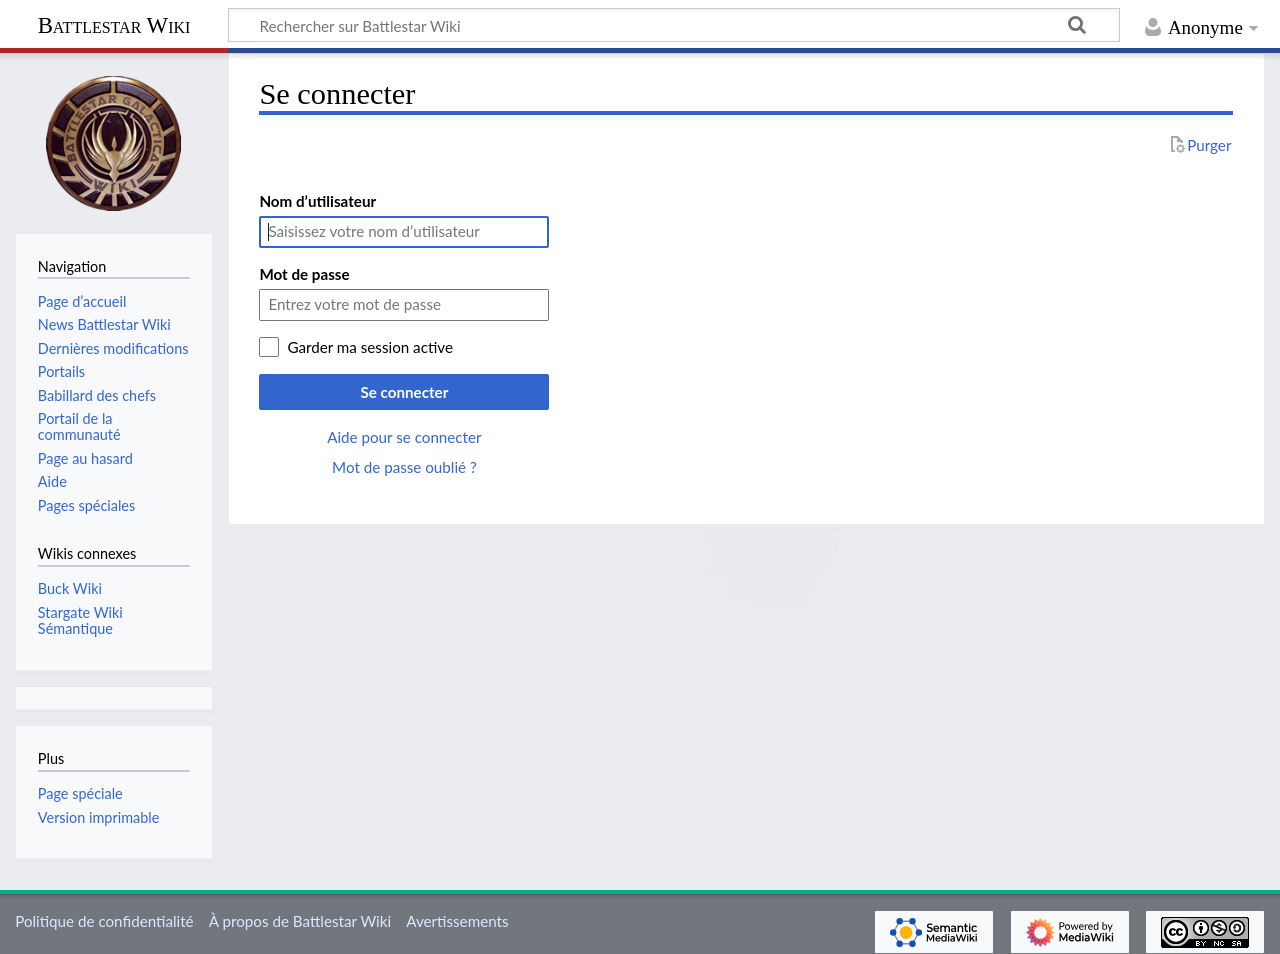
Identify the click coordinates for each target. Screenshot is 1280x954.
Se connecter (404, 392)
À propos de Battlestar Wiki (300, 921)
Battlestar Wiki (114, 25)
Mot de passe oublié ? (404, 467)
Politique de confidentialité (104, 921)
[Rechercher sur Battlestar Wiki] (674, 25)
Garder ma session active (370, 347)
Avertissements (457, 921)
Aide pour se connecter (404, 437)
